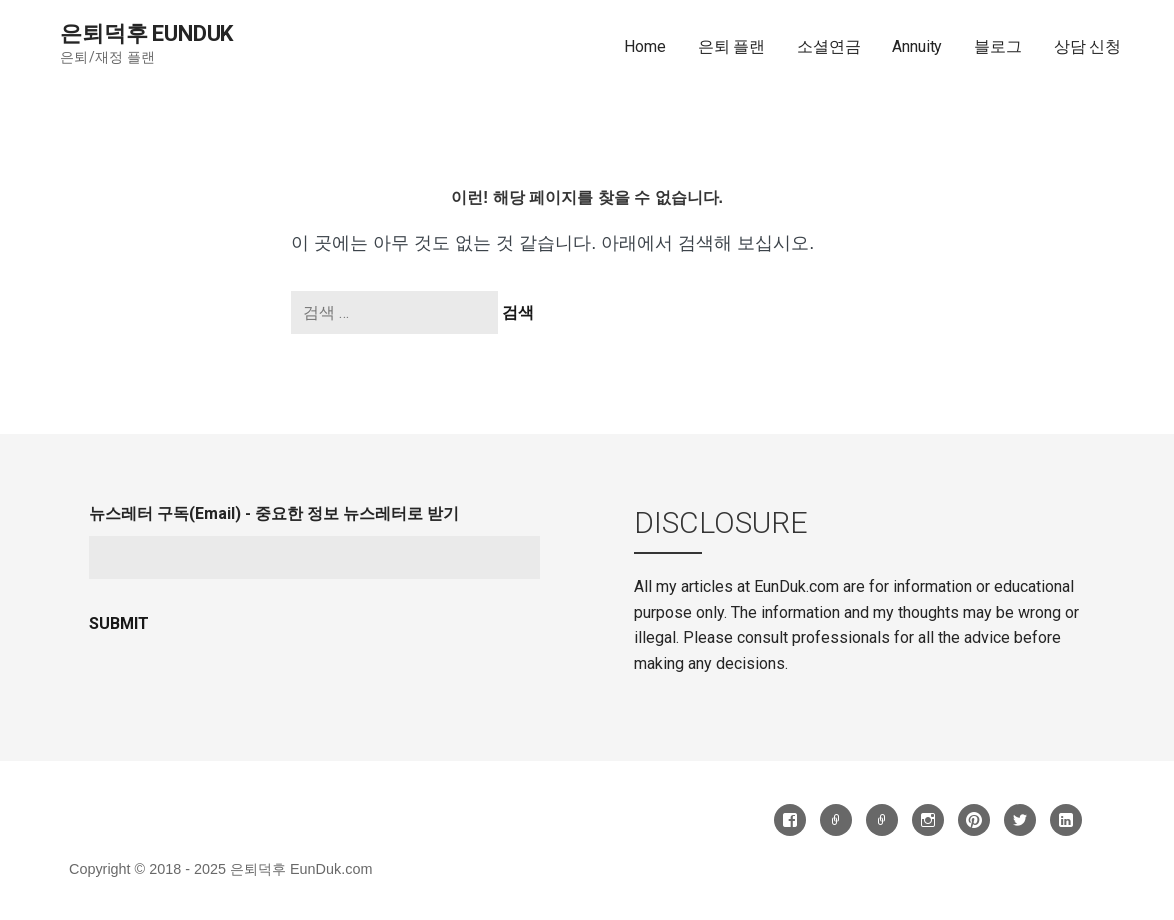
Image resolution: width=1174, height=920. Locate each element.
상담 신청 (1087, 46)
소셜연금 (828, 46)
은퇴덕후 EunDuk (146, 33)
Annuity (917, 46)
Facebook (790, 820)
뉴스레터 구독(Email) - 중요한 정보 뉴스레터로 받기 (274, 513)
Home (644, 46)
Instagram (928, 820)
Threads (836, 820)
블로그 (998, 46)
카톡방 (882, 820)
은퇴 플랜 (731, 46)
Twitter (1020, 820)
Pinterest (974, 820)
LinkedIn (1066, 820)
